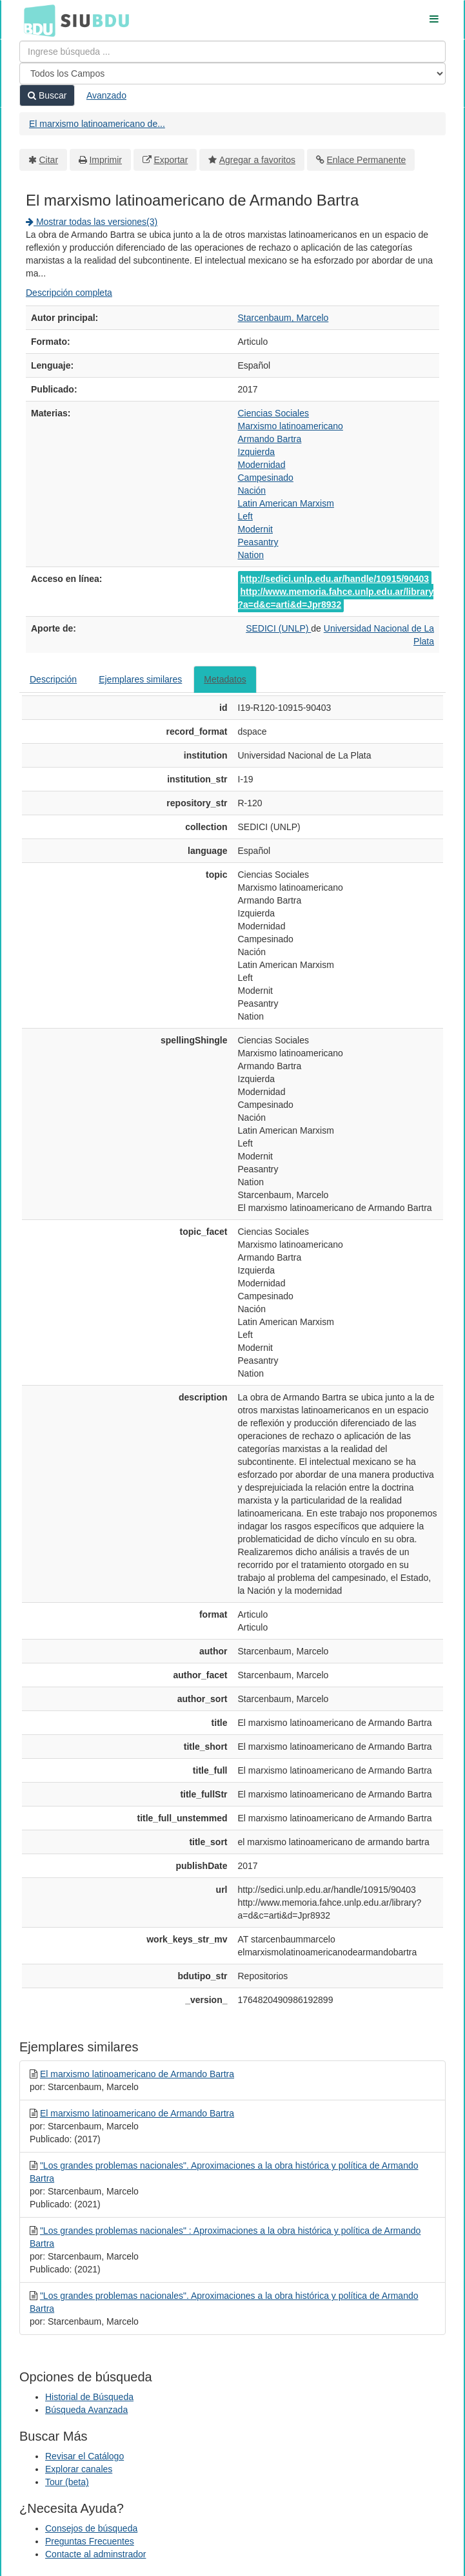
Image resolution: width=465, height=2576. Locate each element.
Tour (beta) (67, 2482)
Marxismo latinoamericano (290, 426)
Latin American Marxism (286, 503)
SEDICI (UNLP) (278, 628)
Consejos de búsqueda (91, 2528)
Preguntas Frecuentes (89, 2541)
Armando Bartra (270, 439)
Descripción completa (69, 292)
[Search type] (232, 73)
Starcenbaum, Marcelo (283, 318)
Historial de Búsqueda (89, 2397)
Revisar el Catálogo (84, 2456)
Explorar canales (78, 2469)
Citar (49, 160)
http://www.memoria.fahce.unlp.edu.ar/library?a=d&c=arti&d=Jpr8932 (336, 598)
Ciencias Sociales (274, 413)
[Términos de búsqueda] (232, 52)
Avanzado (106, 95)
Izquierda (256, 452)
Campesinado (265, 477)
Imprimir (105, 160)
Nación (252, 490)
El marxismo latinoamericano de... (97, 124)
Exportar (170, 160)
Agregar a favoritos (257, 160)
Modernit (255, 529)
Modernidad (262, 465)
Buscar (47, 95)
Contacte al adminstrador (95, 2554)
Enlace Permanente (366, 160)
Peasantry (258, 542)
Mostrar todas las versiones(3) (91, 222)
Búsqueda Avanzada (86, 2410)
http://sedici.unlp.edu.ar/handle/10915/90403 (335, 579)
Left (245, 516)
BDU (36, 20)
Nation (251, 555)
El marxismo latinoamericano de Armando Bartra (137, 2074)
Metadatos (225, 679)
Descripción (53, 679)
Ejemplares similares (140, 679)
